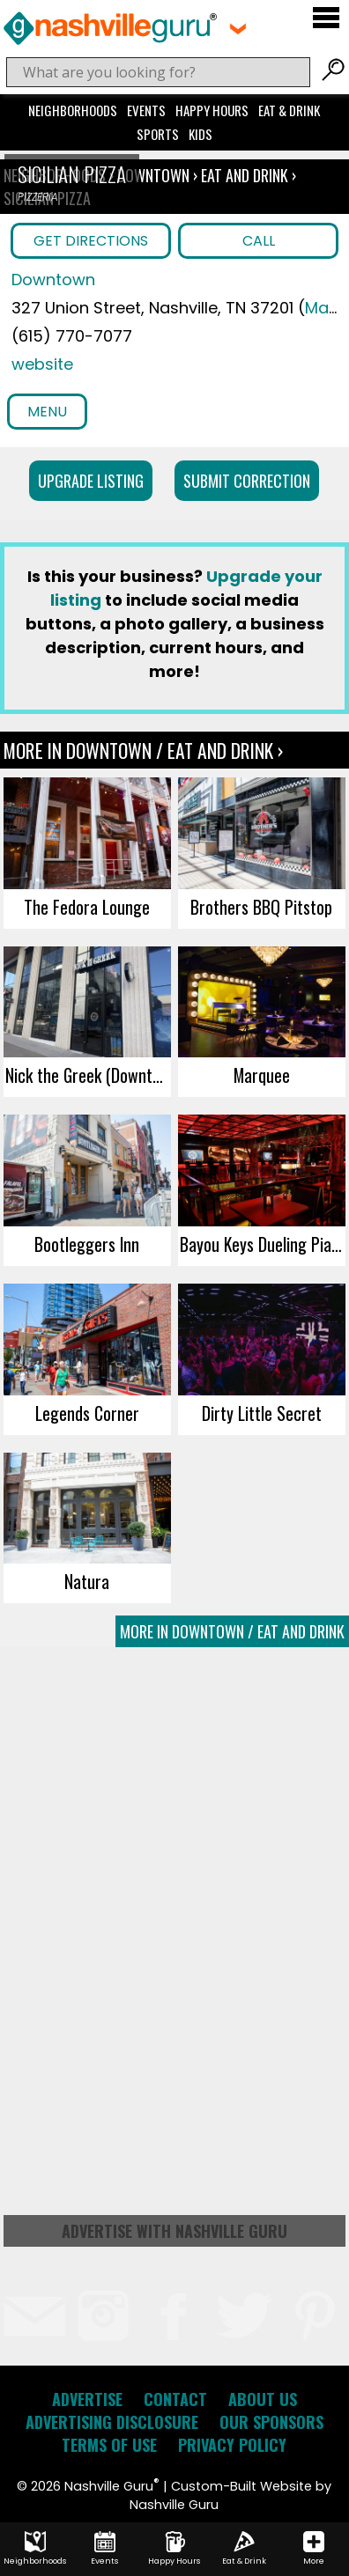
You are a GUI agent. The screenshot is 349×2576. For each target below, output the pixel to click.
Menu (47, 411)
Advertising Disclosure (112, 2421)
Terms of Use (109, 2444)
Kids (200, 134)
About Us (262, 2399)
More (313, 2548)
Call (258, 241)
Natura (86, 1581)
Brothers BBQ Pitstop (261, 907)
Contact (175, 2399)
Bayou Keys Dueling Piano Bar (262, 1244)
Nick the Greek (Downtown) (88, 1075)
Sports (158, 134)
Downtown (155, 175)
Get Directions (90, 241)
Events (146, 110)
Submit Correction (246, 480)
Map (322, 308)
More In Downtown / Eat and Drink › (143, 750)
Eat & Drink (289, 110)
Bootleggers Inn (86, 1244)
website (42, 364)
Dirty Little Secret (262, 1413)
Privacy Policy (232, 2444)
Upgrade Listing (91, 480)
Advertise (87, 2399)
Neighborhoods (72, 110)
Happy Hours (212, 110)
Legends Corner (87, 1413)
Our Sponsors (271, 2421)
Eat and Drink (244, 175)
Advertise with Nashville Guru (174, 2230)
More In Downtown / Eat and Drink (232, 1631)
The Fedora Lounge (87, 907)
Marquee (262, 1075)
